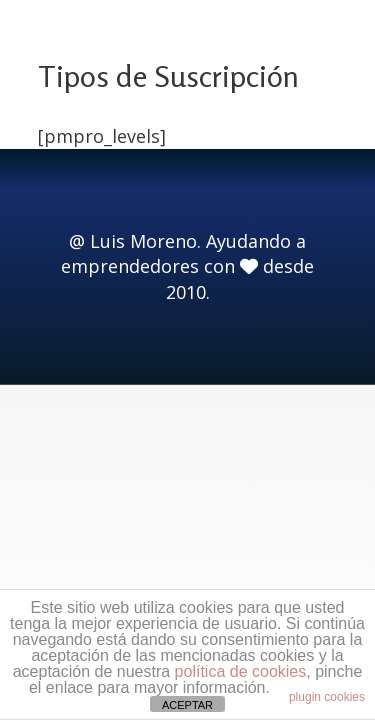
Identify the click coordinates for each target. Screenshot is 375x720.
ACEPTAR (187, 705)
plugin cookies (327, 697)
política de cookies (241, 671)
